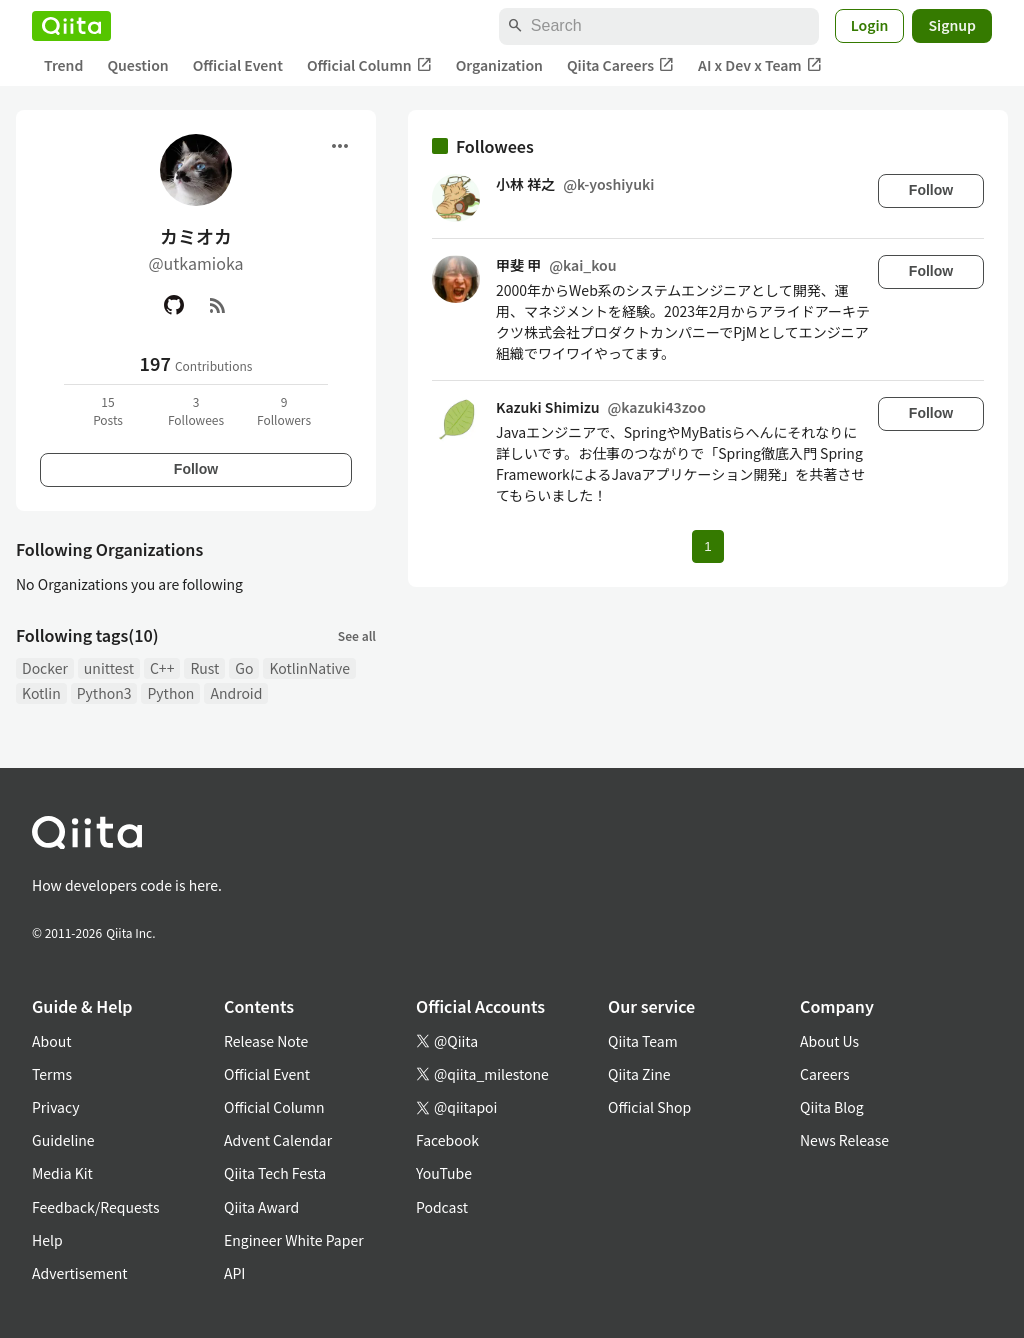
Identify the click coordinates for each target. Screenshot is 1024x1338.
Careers (824, 1074)
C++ (162, 668)
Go (244, 668)
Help (47, 1240)
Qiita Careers (620, 65)
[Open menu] (340, 146)
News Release (844, 1140)
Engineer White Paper (294, 1240)
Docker (45, 668)
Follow (196, 469)
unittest (109, 668)
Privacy (55, 1107)
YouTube (444, 1173)
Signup (952, 25)
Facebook (447, 1140)
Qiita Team (643, 1041)
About (51, 1041)
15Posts (108, 410)
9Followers (284, 410)
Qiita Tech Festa (275, 1173)
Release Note (266, 1041)
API (234, 1273)
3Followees (196, 410)
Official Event (238, 65)
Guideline (63, 1140)
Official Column (369, 65)
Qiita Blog (832, 1107)
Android (236, 693)
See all (357, 635)
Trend (63, 65)
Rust (204, 668)
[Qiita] (71, 26)
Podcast (442, 1207)
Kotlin (41, 693)
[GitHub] (174, 305)
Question (137, 65)
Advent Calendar (278, 1140)
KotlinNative (309, 668)
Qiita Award (261, 1207)
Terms (52, 1074)
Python (170, 693)
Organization (499, 65)
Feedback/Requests (96, 1207)
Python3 (104, 693)
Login (870, 25)
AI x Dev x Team (760, 65)
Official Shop (649, 1107)
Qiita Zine (639, 1074)
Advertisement (80, 1273)
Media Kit (62, 1173)
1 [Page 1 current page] (707, 546)
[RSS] (218, 305)
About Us (829, 1041)
